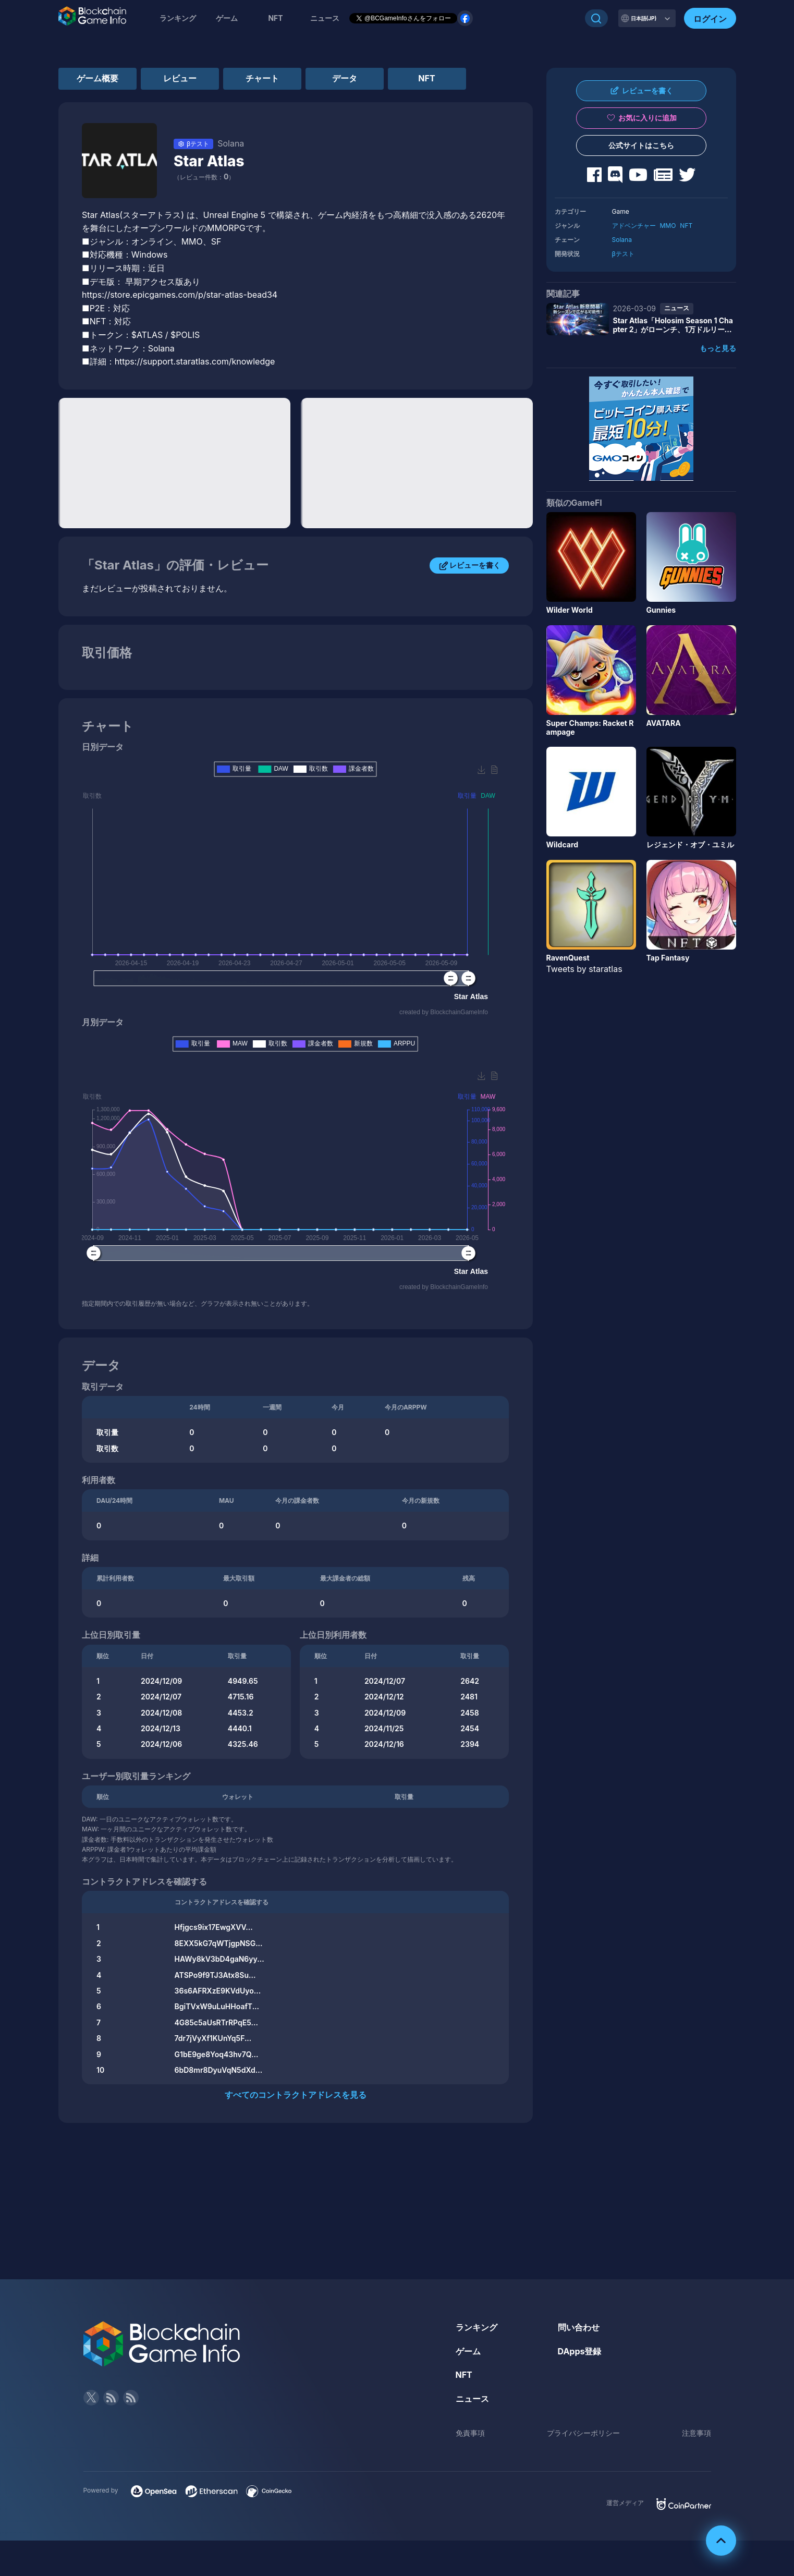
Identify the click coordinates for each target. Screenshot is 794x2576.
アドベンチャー (634, 225)
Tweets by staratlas (584, 969)
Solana (622, 240)
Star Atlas (209, 161)
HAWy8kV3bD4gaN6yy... (219, 1958)
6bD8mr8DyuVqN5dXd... (219, 2069)
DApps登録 (580, 2351)
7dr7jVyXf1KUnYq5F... (213, 2038)
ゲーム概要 (97, 78)
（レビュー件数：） (204, 177)
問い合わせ (579, 2327)
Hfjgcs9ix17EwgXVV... (214, 1927)
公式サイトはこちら (641, 145)
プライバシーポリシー (583, 2432)
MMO (668, 225)
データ (344, 78)
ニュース (472, 2398)
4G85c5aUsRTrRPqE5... (216, 2022)
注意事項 (696, 2432)
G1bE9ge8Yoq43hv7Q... (217, 2054)
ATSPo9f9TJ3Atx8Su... (215, 1975)
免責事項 (470, 2432)
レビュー (180, 78)
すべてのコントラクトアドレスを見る (296, 2094)
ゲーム (227, 18)
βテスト (623, 254)
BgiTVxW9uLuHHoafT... (217, 2006)
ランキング (178, 18)
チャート (262, 78)
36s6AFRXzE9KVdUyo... (218, 1990)
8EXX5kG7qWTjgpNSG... (219, 1943)
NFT (275, 18)
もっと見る (718, 348)
